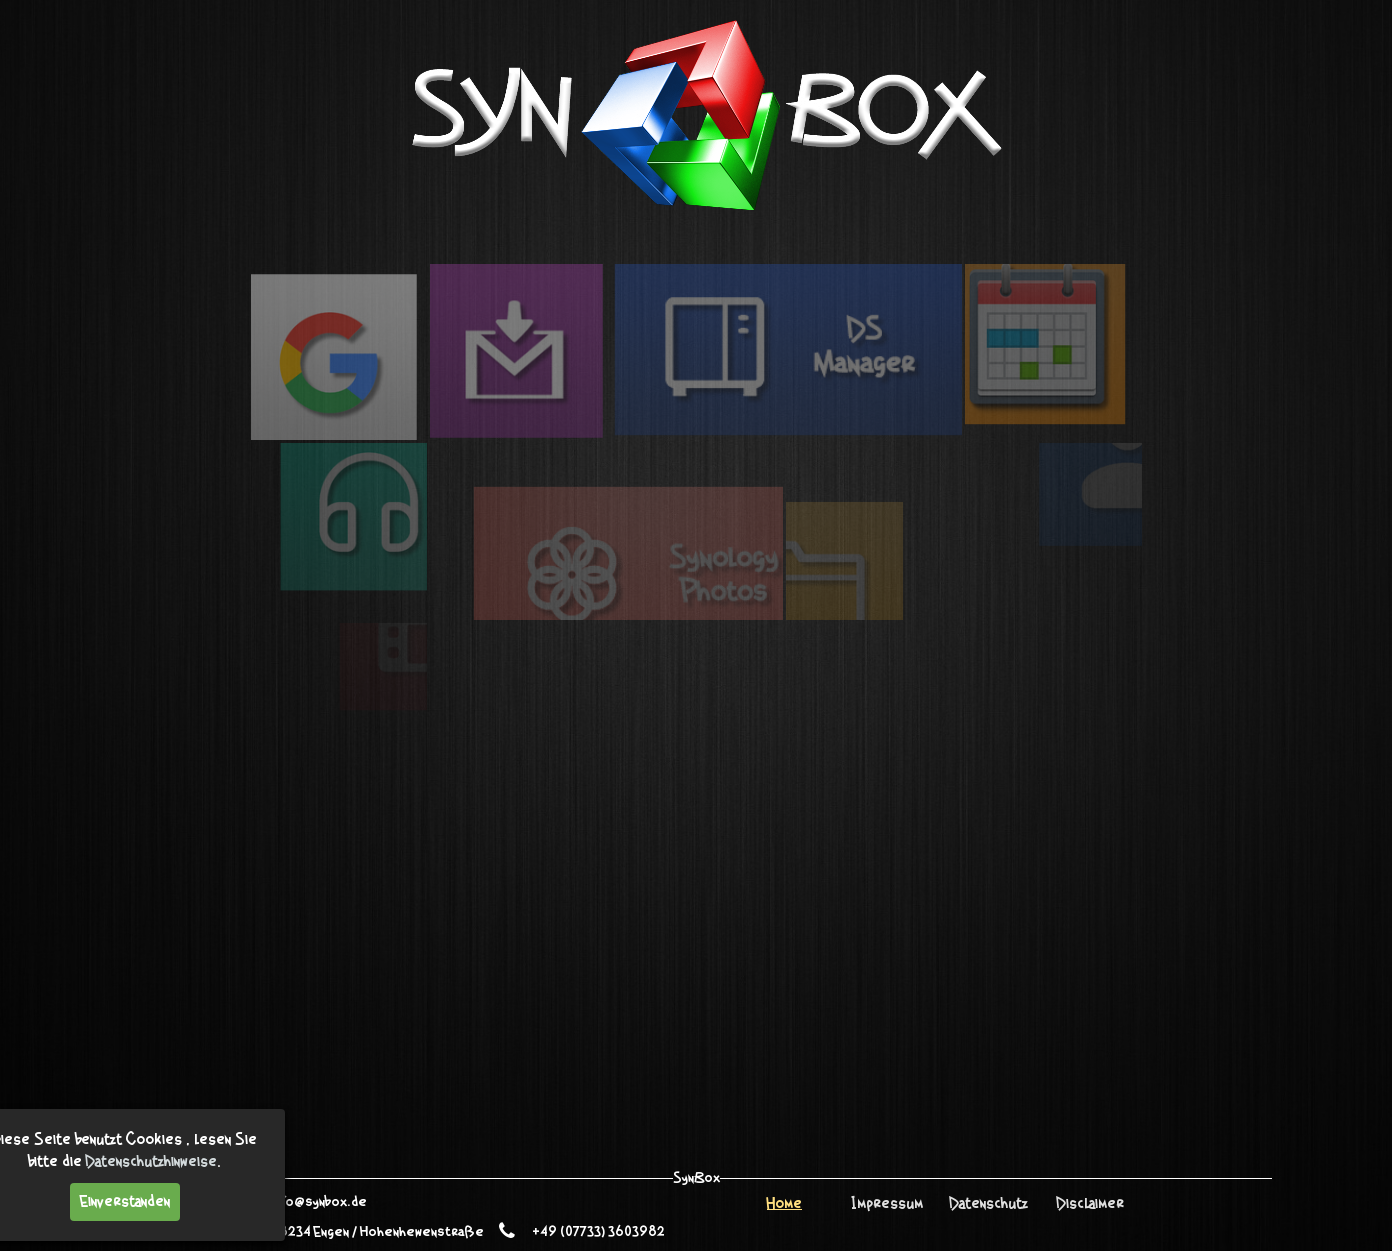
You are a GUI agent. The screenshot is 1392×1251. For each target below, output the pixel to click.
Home (784, 1203)
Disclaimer (1090, 1203)
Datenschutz (989, 1203)
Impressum (887, 1203)
